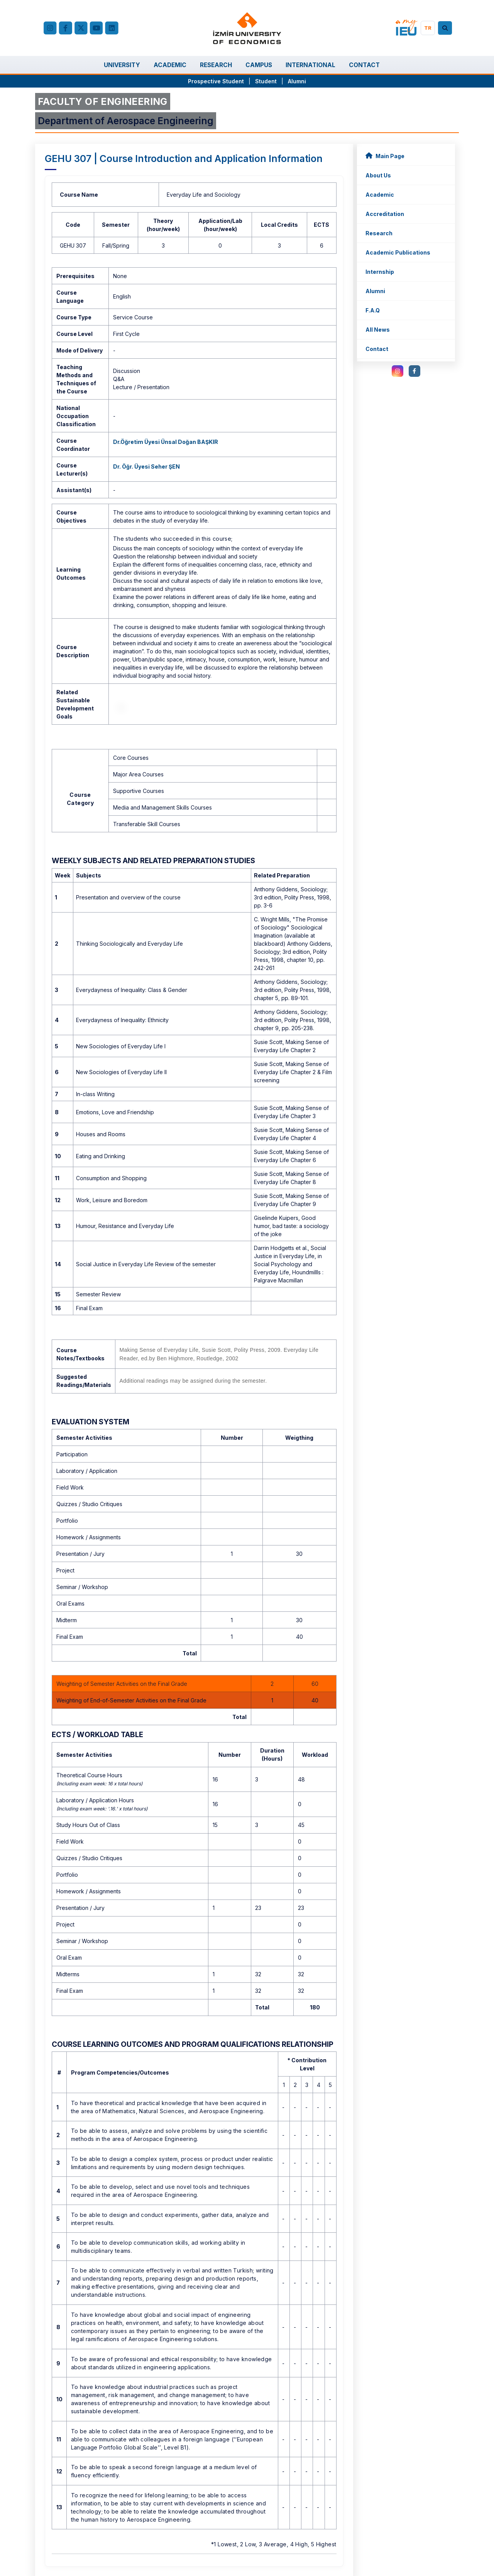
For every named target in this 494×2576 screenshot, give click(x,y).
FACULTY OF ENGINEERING (102, 101)
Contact (376, 349)
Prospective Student (216, 81)
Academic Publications (397, 252)
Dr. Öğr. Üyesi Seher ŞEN (146, 466)
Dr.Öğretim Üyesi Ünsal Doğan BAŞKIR (165, 442)
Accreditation (384, 214)
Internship (379, 271)
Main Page (384, 155)
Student (266, 81)
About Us (378, 175)
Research (378, 233)
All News (377, 329)
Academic (379, 194)
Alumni (297, 81)
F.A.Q (372, 310)
